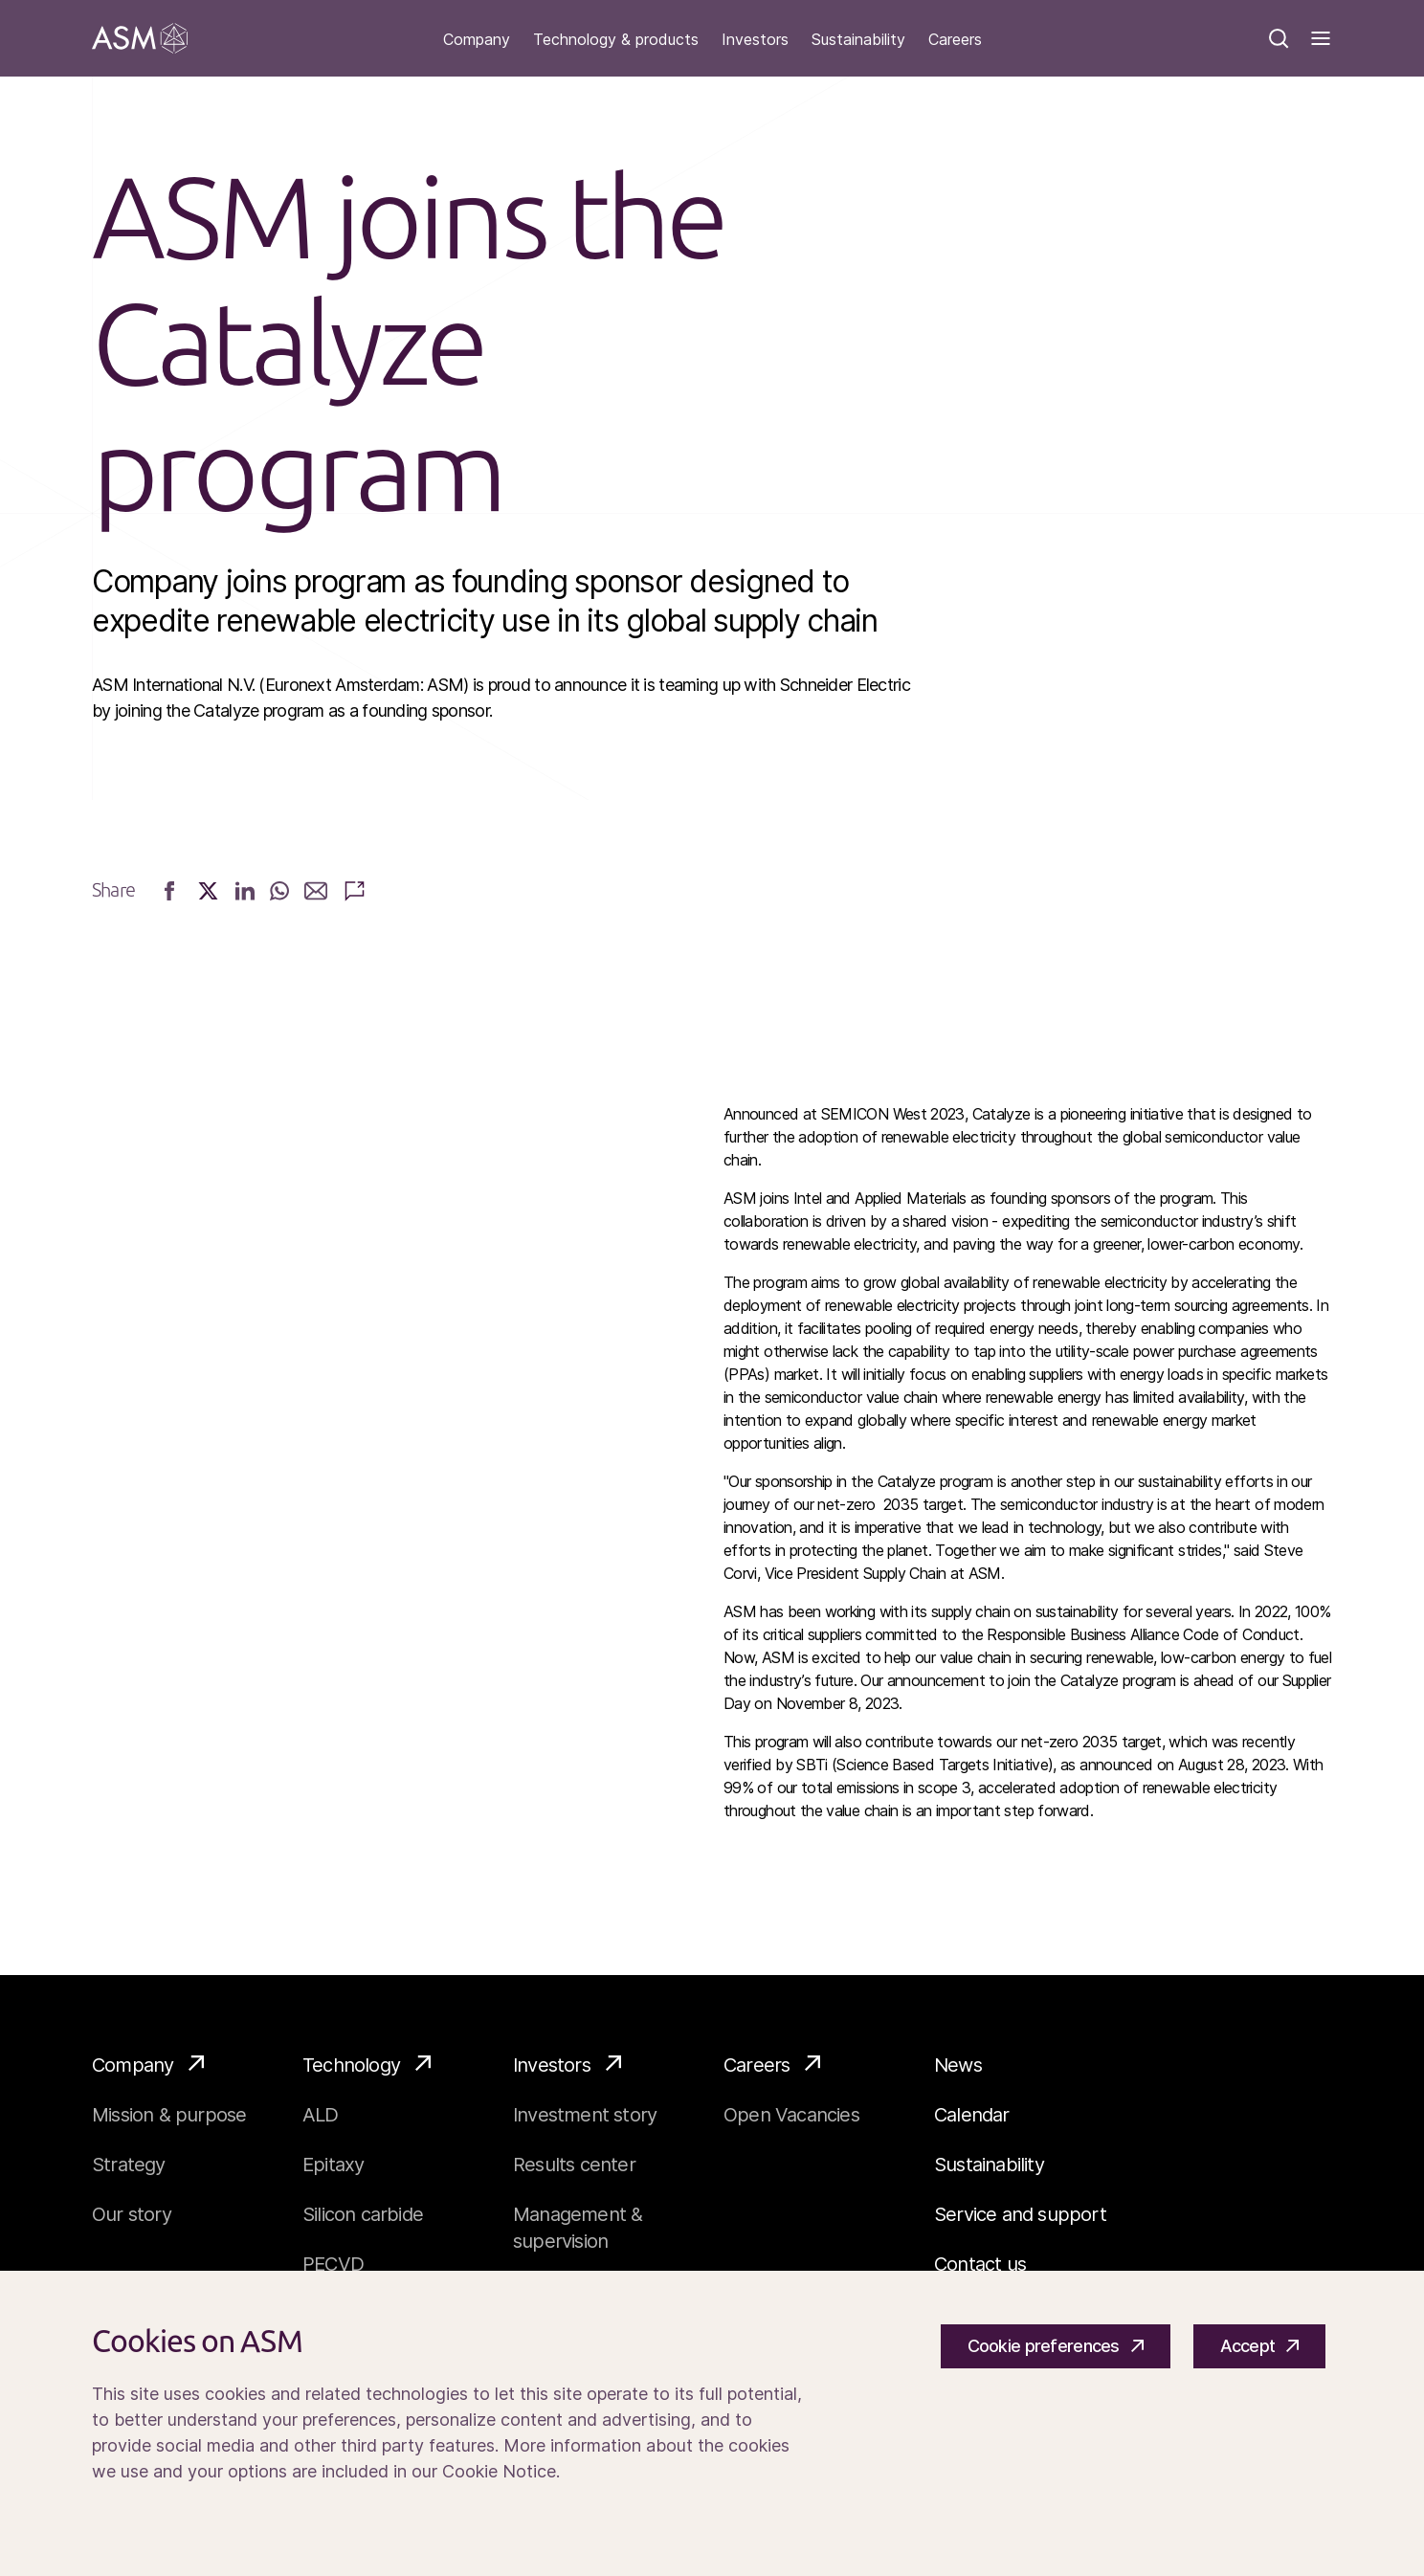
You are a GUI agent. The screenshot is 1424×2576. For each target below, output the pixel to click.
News (958, 2065)
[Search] (1278, 38)
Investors (755, 40)
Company (476, 40)
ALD (320, 2114)
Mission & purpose (169, 2114)
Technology (366, 2064)
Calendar (972, 2114)
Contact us (980, 2264)
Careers (955, 40)
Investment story (584, 2114)
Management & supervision (577, 2228)
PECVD (333, 2264)
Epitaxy (333, 2164)
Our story (131, 2214)
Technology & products (616, 40)
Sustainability (858, 40)
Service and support (1020, 2214)
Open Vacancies (791, 2114)
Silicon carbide (362, 2214)
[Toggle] (1320, 38)
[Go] (140, 38)
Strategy (129, 2164)
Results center (574, 2164)
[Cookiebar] (712, 2423)
